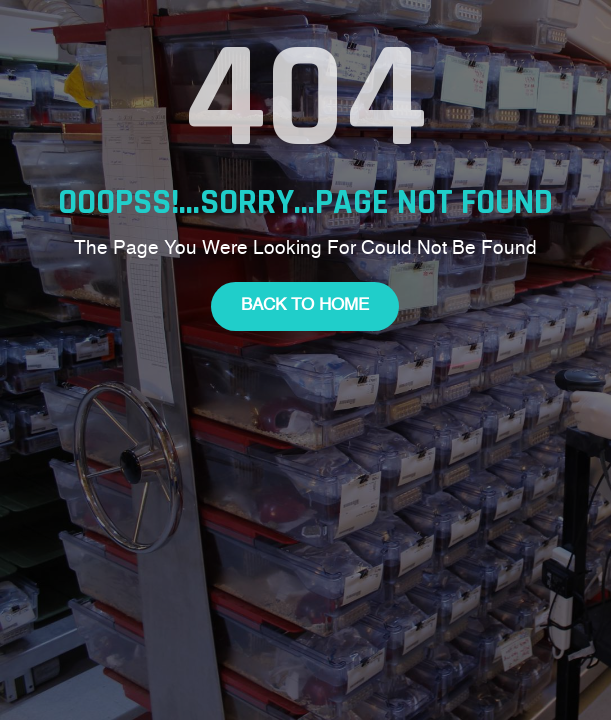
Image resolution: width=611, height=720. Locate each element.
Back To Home (305, 305)
